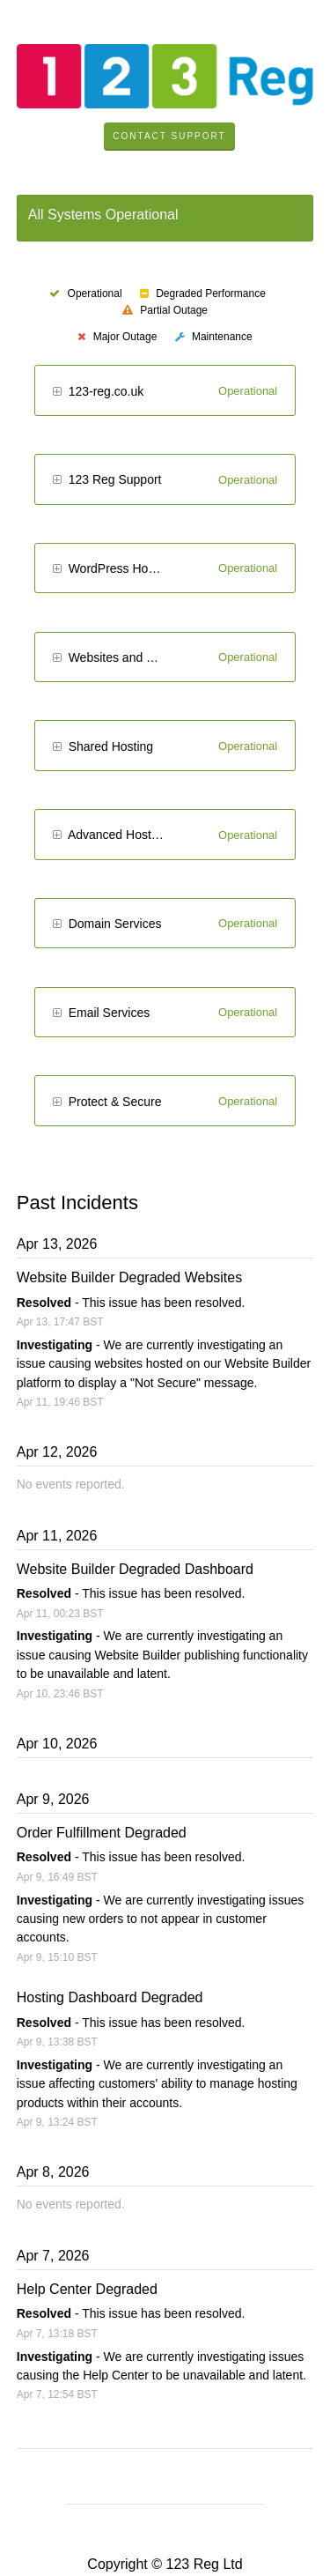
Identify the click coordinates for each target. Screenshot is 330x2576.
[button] (57, 392)
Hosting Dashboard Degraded (110, 1997)
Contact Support (169, 136)
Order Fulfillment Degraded (102, 1832)
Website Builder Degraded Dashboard (135, 1569)
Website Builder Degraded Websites (129, 1277)
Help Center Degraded (87, 2289)
